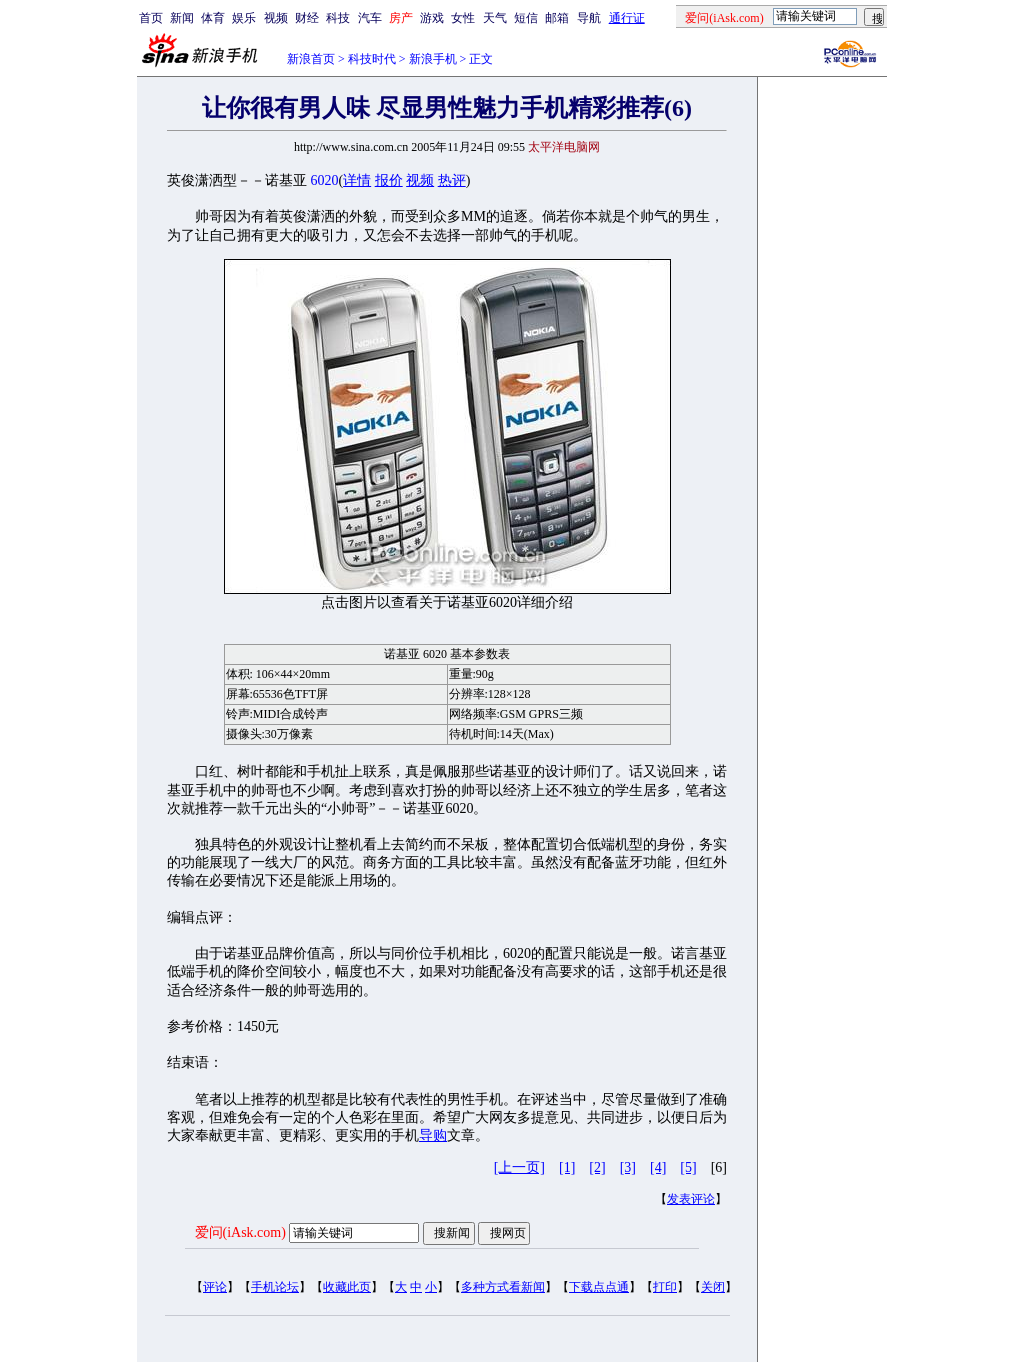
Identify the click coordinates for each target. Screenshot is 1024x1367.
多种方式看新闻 (503, 1287)
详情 (357, 180)
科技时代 (372, 59)
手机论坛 (275, 1287)
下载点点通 (599, 1287)
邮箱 (557, 18)
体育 (213, 18)
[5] (688, 1167)
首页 (151, 18)
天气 (495, 18)
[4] (658, 1167)
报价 (389, 180)
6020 (325, 180)
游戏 (432, 18)
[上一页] (519, 1167)
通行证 (627, 18)
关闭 (713, 1287)
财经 (307, 18)
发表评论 (691, 1199)
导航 (589, 18)
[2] (597, 1167)
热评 (452, 180)
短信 (526, 18)
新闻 (182, 18)
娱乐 (244, 18)
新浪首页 (311, 59)
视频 (276, 18)
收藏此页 (347, 1287)
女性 (463, 18)
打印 (665, 1287)
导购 (433, 1135)
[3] (628, 1167)
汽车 (370, 18)
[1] (567, 1167)
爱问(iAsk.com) (240, 1232)
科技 (338, 18)
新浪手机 (433, 59)
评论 (215, 1287)
